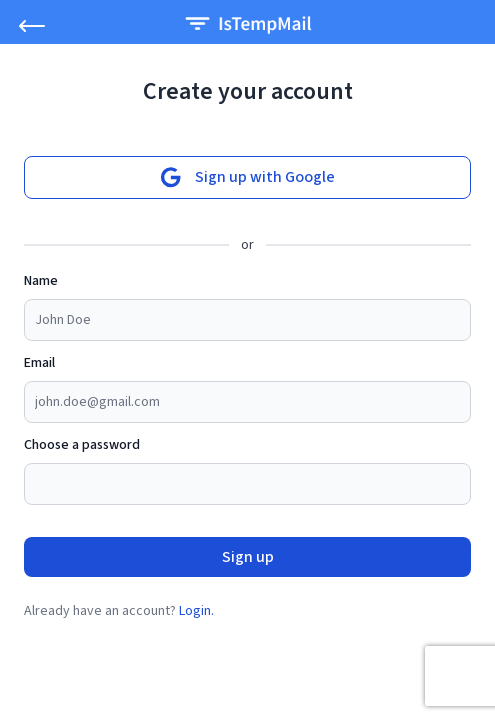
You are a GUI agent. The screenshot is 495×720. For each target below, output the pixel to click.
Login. (196, 611)
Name (41, 281)
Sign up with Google (247, 178)
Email (39, 363)
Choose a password (82, 445)
